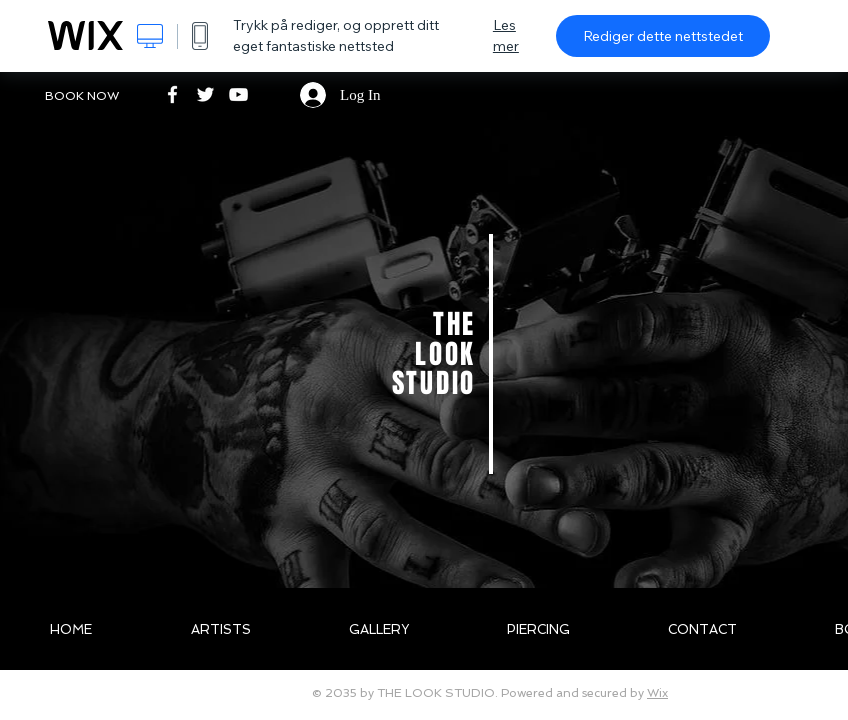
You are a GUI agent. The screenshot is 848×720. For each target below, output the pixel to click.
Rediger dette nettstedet (663, 36)
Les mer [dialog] (506, 35)
